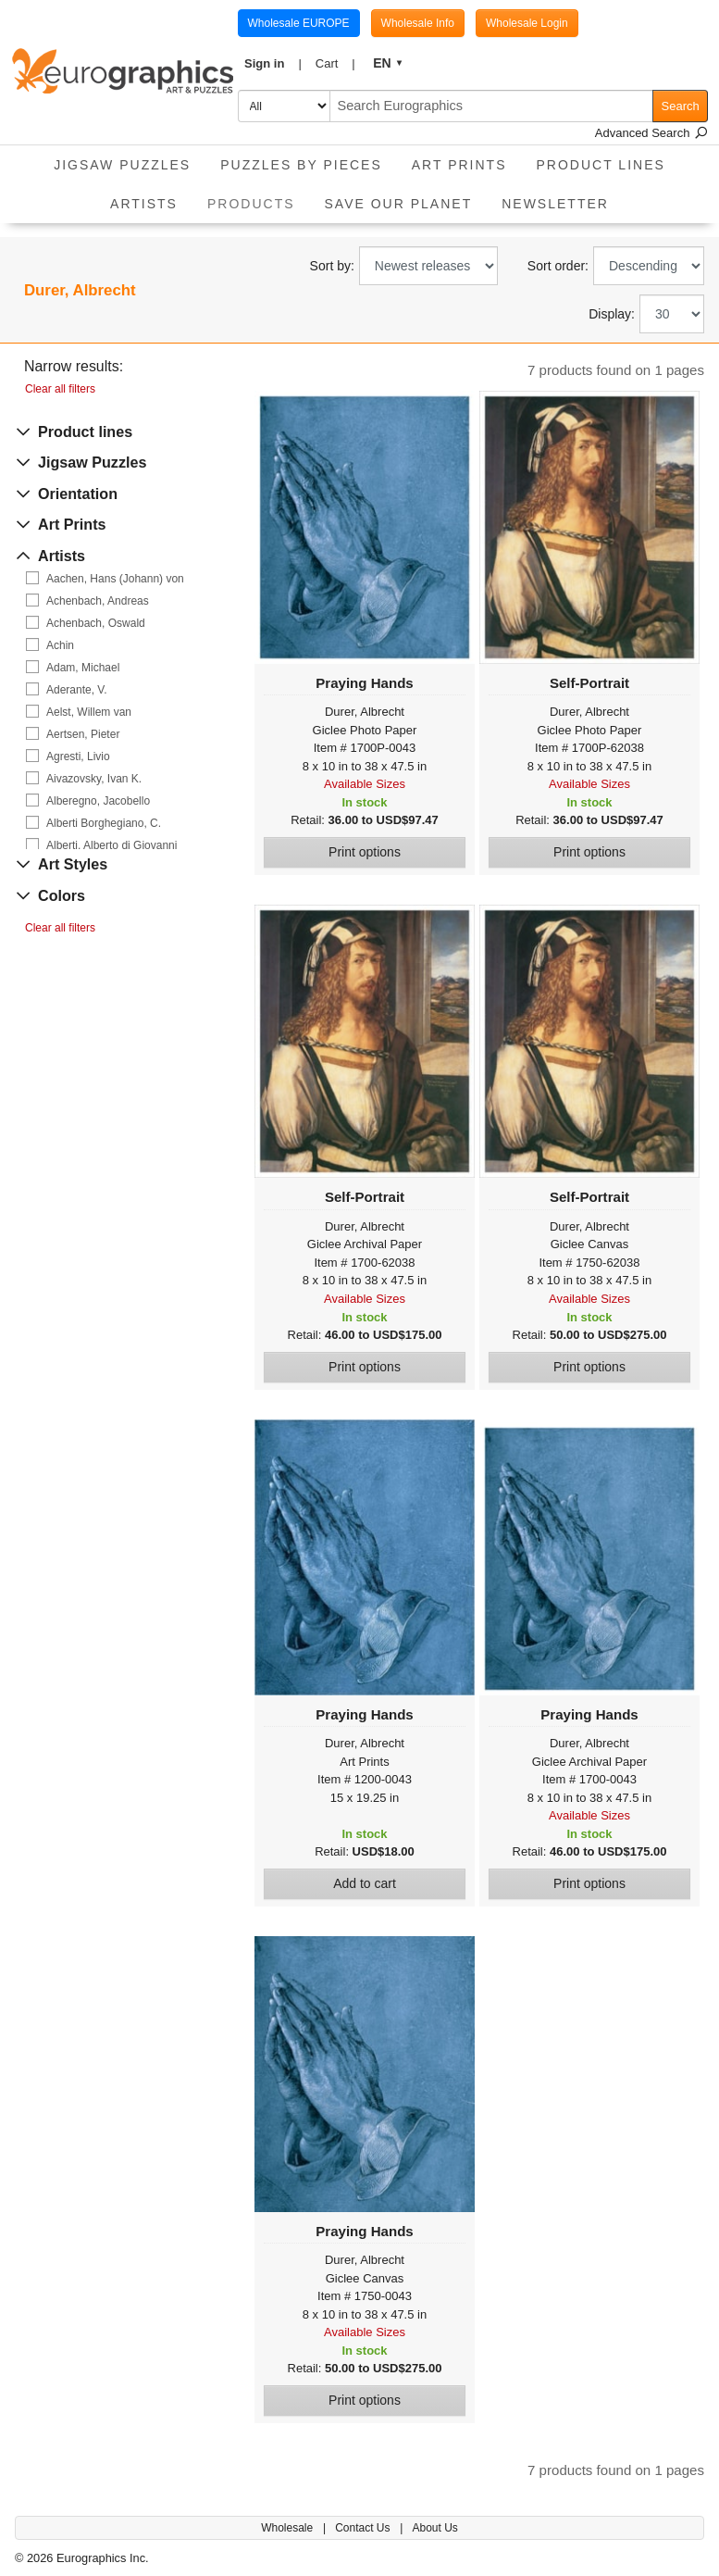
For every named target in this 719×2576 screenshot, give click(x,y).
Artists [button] (144, 203)
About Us (434, 2527)
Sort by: (332, 265)
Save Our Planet (399, 203)
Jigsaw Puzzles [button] (122, 164)
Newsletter (555, 203)
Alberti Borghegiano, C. (103, 823)
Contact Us (364, 2527)
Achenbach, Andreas (97, 600)
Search (681, 106)
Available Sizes (364, 784)
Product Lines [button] (601, 164)
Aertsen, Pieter (82, 734)
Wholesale (288, 2527)
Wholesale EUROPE (299, 23)
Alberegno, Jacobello (98, 800)
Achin (60, 645)
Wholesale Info (417, 23)
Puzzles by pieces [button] (301, 164)
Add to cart (364, 1883)
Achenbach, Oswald (95, 623)
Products (258, 197)
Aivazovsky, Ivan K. (94, 778)
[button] (273, 64)
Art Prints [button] (459, 164)
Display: (612, 313)
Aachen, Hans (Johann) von (115, 578)
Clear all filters (60, 388)
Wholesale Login (527, 23)
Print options (365, 851)
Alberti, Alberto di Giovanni (111, 845)
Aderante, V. (76, 689)
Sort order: (558, 265)
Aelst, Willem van (88, 712)
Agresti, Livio (78, 756)
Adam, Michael (82, 667)
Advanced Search (651, 133)
